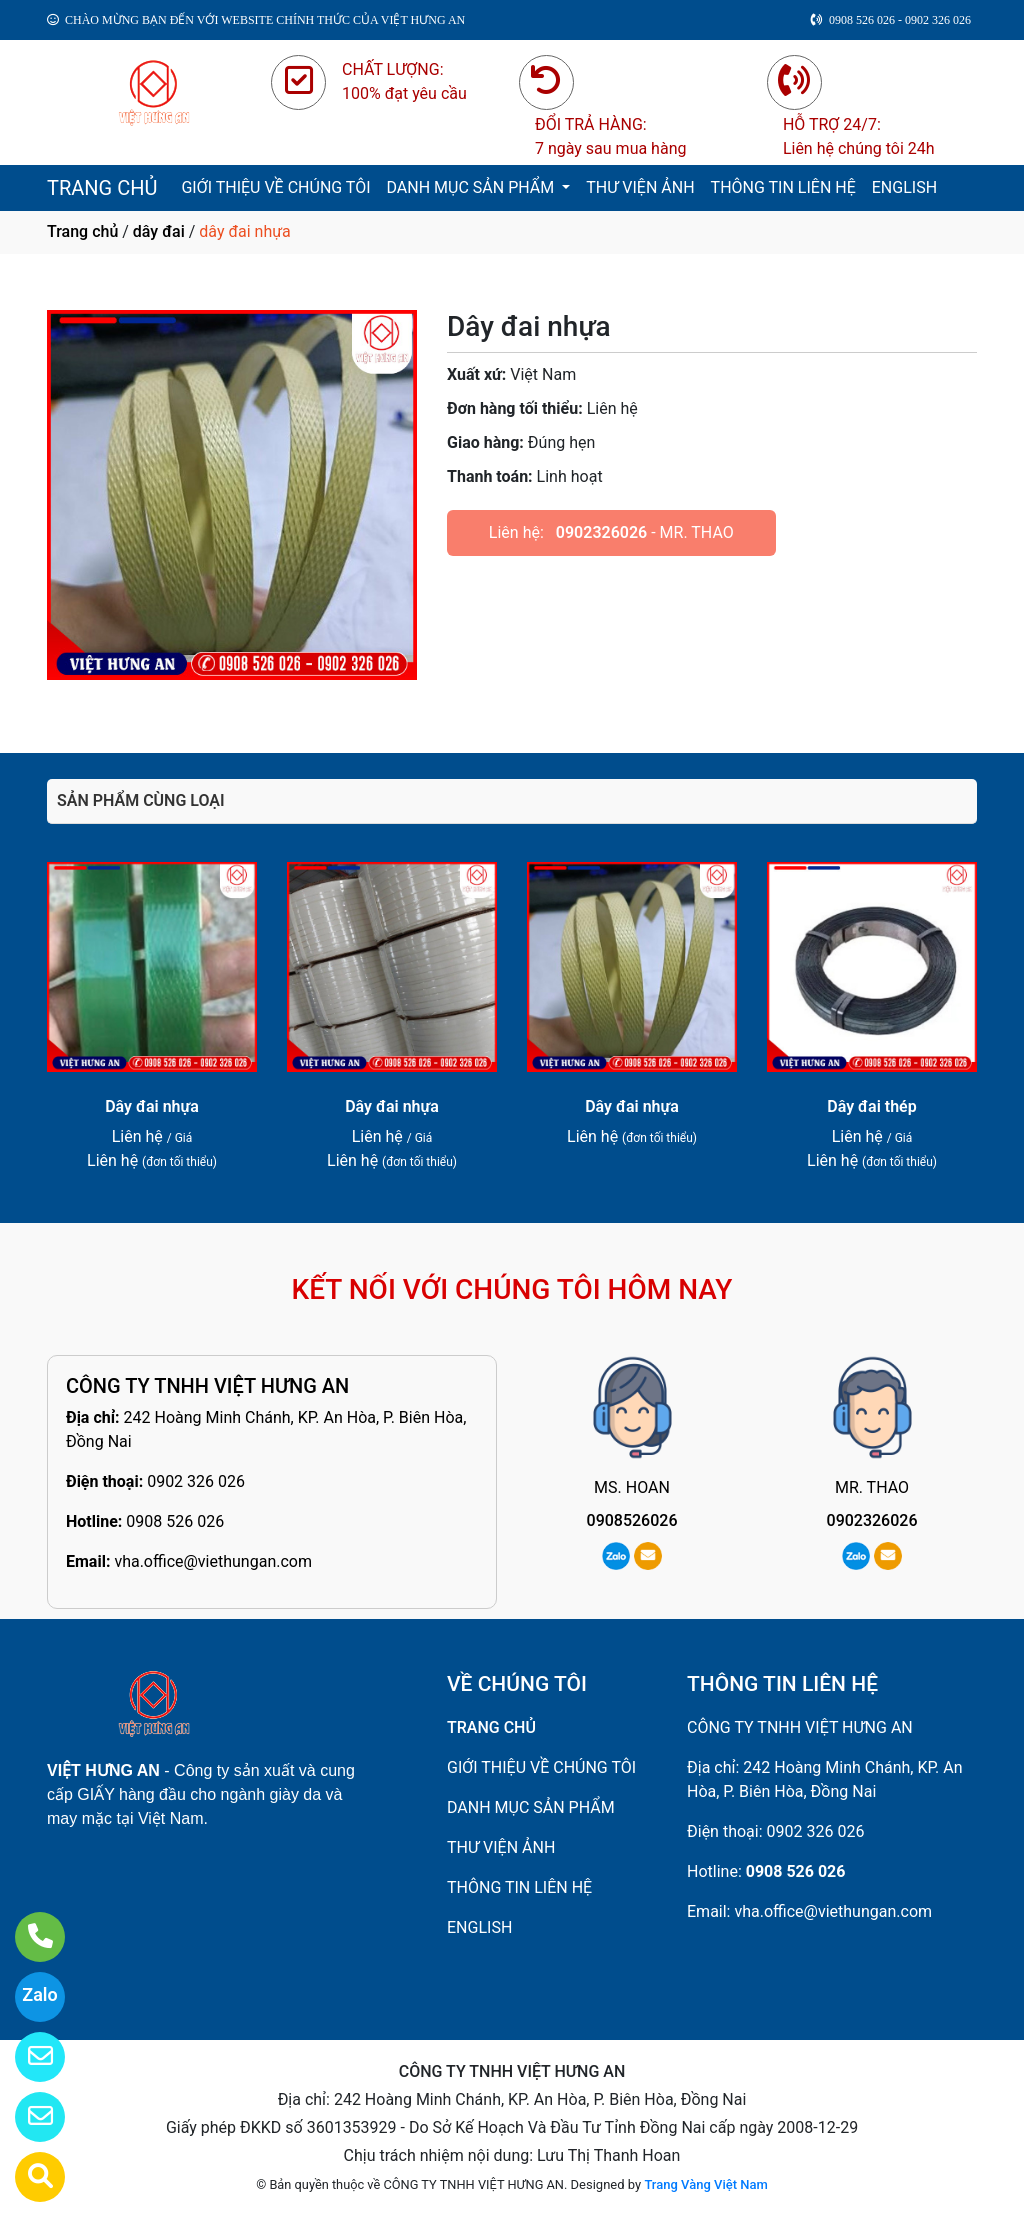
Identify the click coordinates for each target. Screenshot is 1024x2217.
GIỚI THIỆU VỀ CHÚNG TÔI (275, 187)
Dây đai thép (871, 1106)
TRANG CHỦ (102, 188)
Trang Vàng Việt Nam (705, 2184)
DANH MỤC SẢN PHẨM (473, 187)
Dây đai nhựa (152, 1106)
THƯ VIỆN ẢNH (640, 187)
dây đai (159, 231)
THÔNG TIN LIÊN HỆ (783, 187)
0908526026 (632, 1520)
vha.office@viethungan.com (213, 1561)
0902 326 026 (196, 1481)
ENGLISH (904, 187)
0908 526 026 (175, 1521)
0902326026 (601, 532)
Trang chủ (82, 231)
